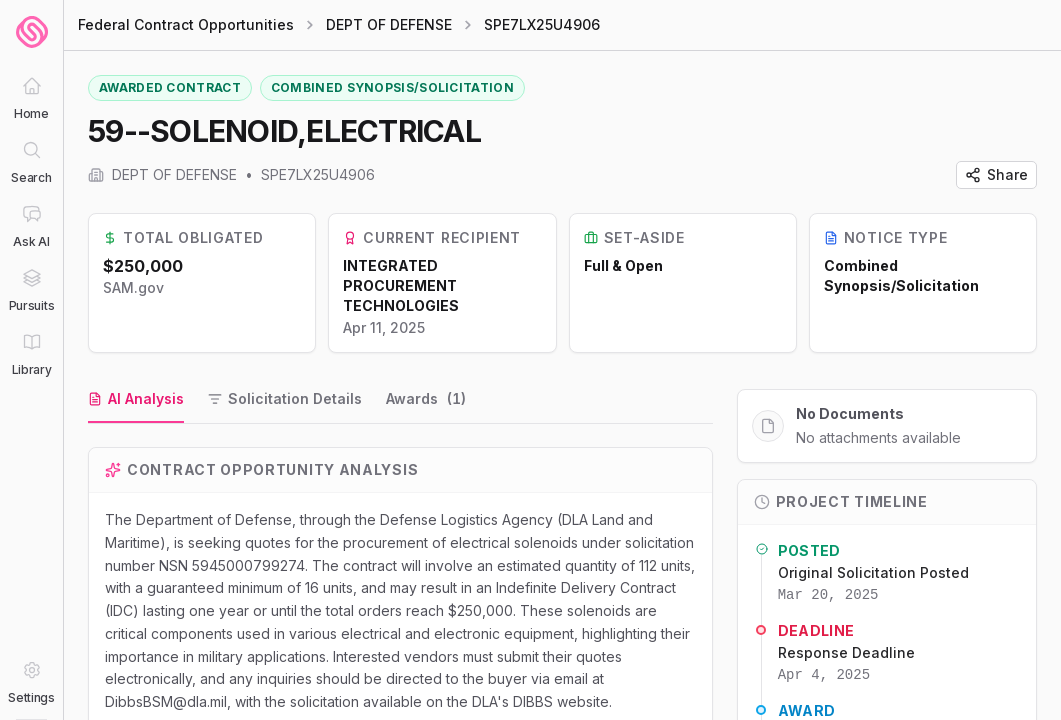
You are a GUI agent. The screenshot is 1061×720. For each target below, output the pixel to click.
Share (996, 174)
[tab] (136, 400)
